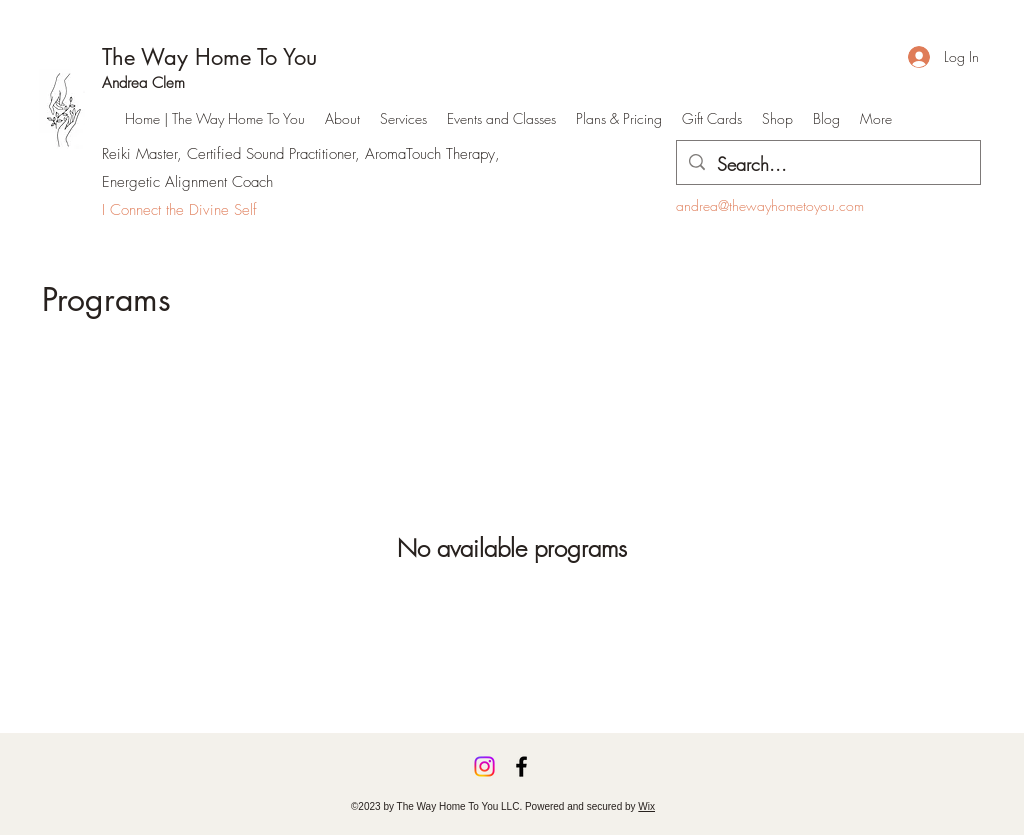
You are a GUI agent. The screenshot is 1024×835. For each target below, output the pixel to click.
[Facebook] (521, 766)
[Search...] (827, 165)
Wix (646, 806)
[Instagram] (484, 766)
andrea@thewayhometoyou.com (770, 205)
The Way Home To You (209, 57)
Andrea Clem (143, 83)
